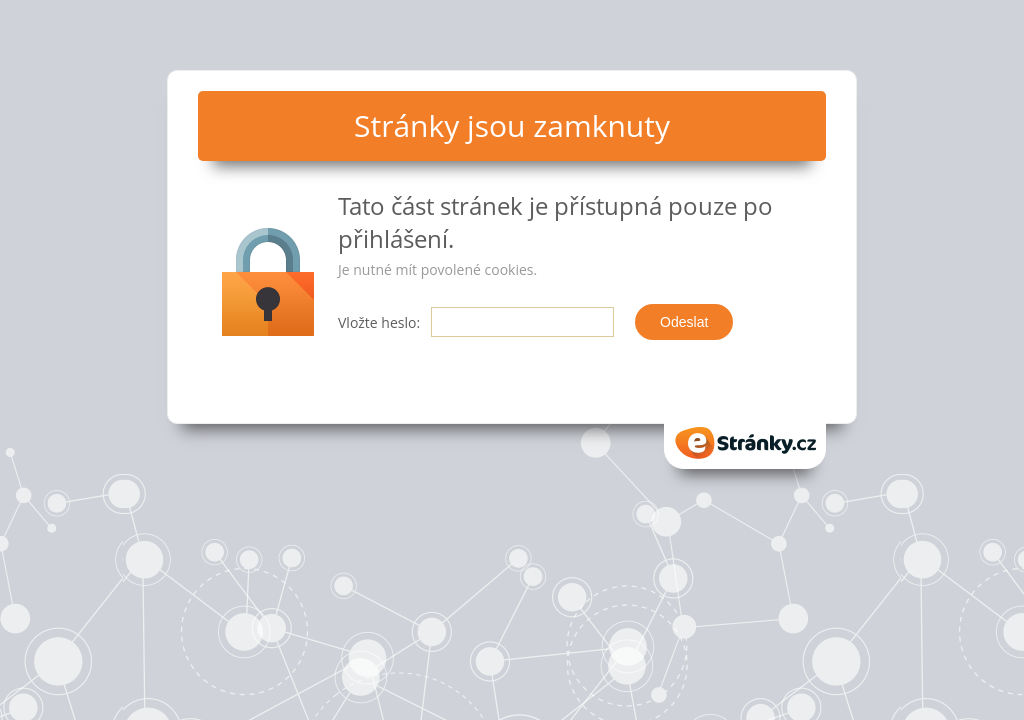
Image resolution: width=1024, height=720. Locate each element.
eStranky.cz (745, 443)
